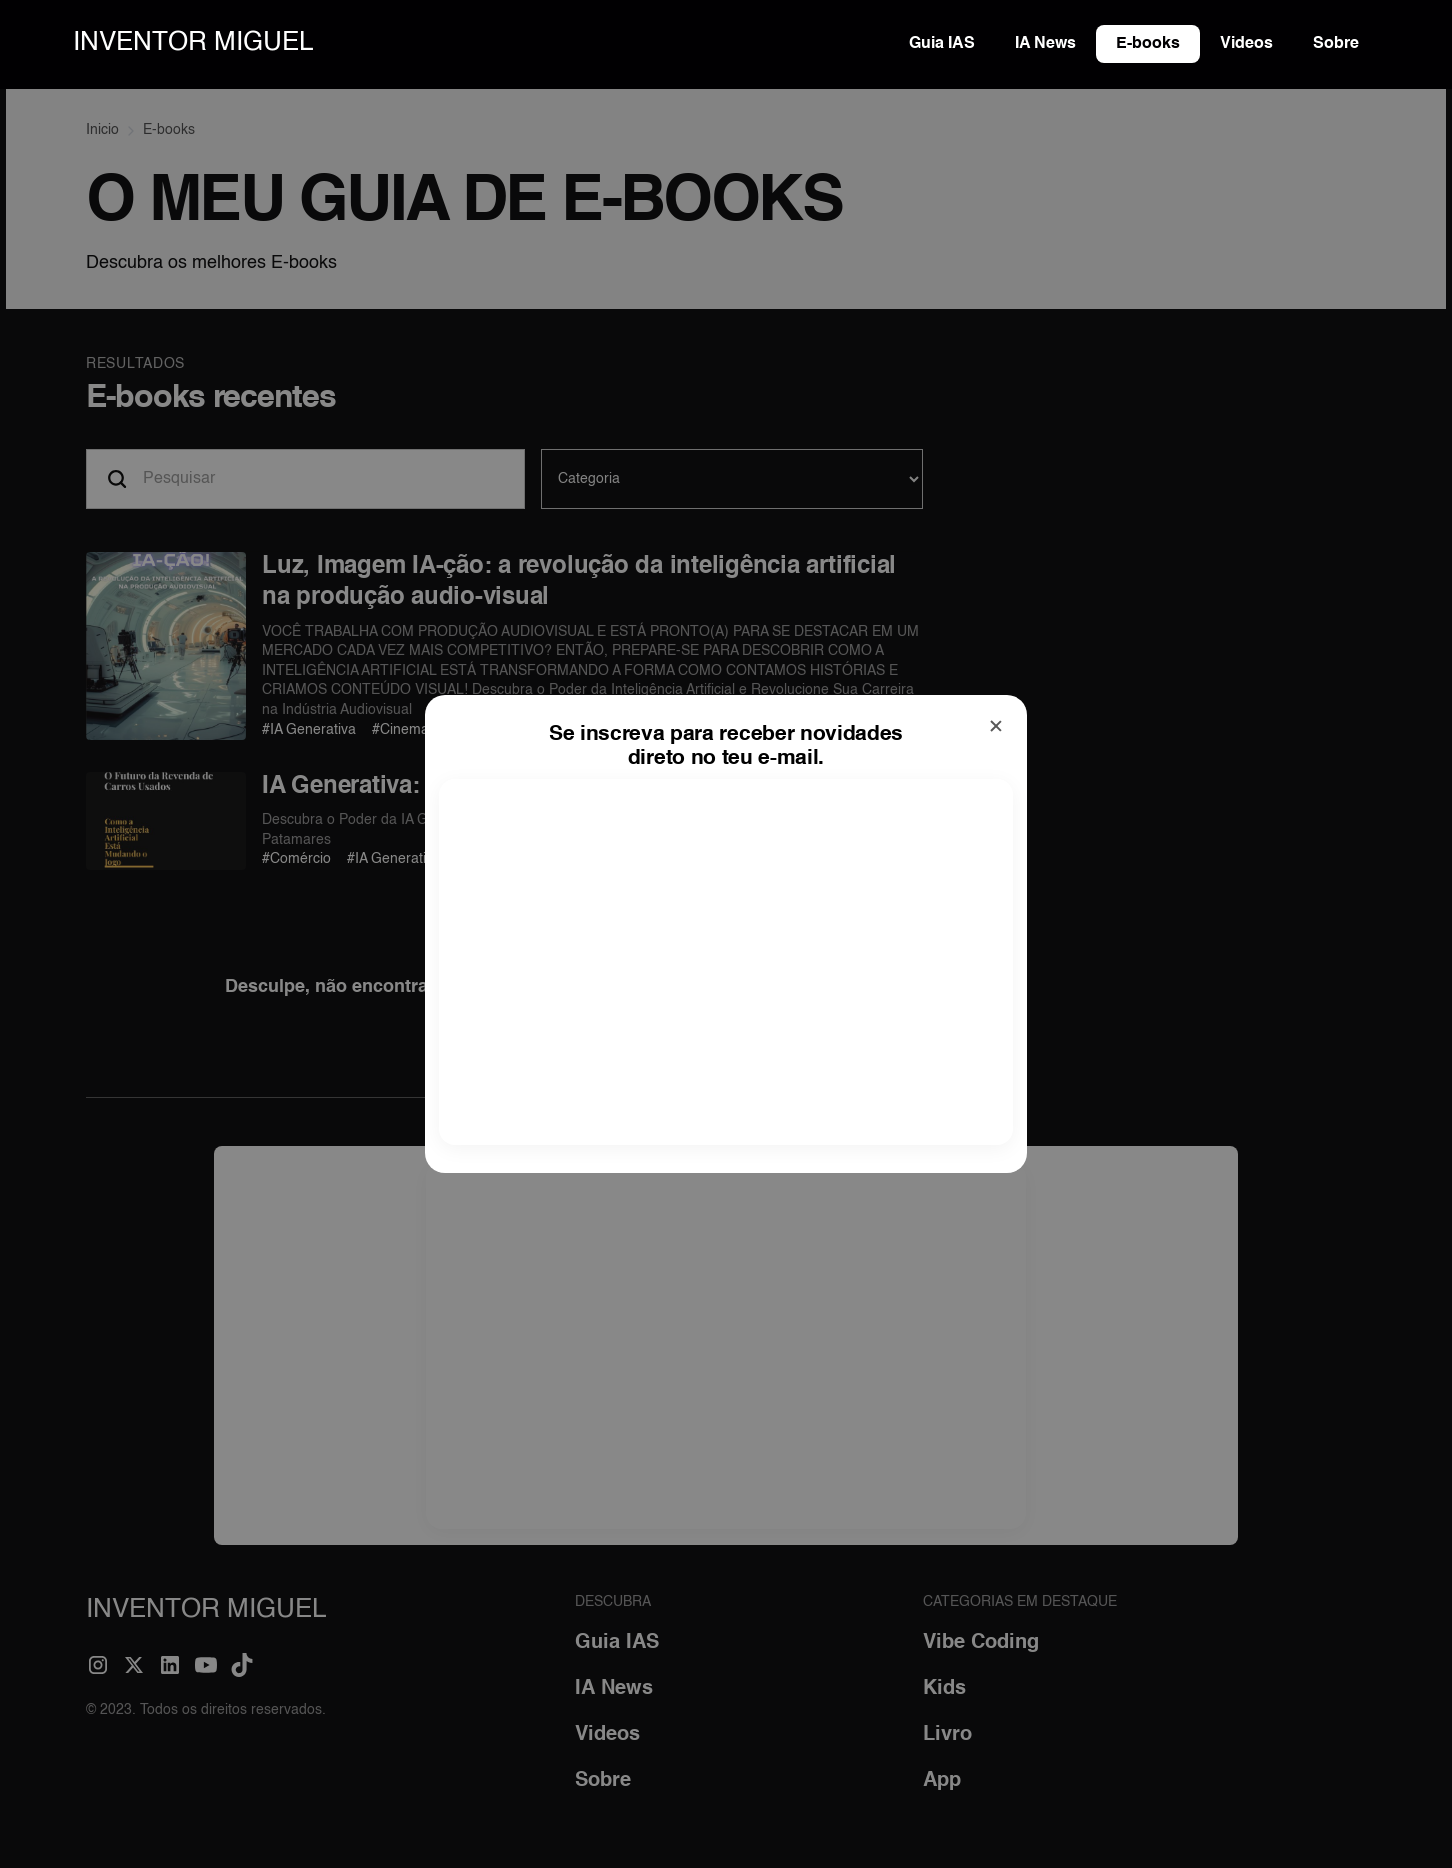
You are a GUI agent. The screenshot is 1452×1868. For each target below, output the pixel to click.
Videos (1246, 44)
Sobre (1336, 44)
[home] (193, 44)
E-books (1148, 44)
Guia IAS (942, 44)
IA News (1045, 44)
